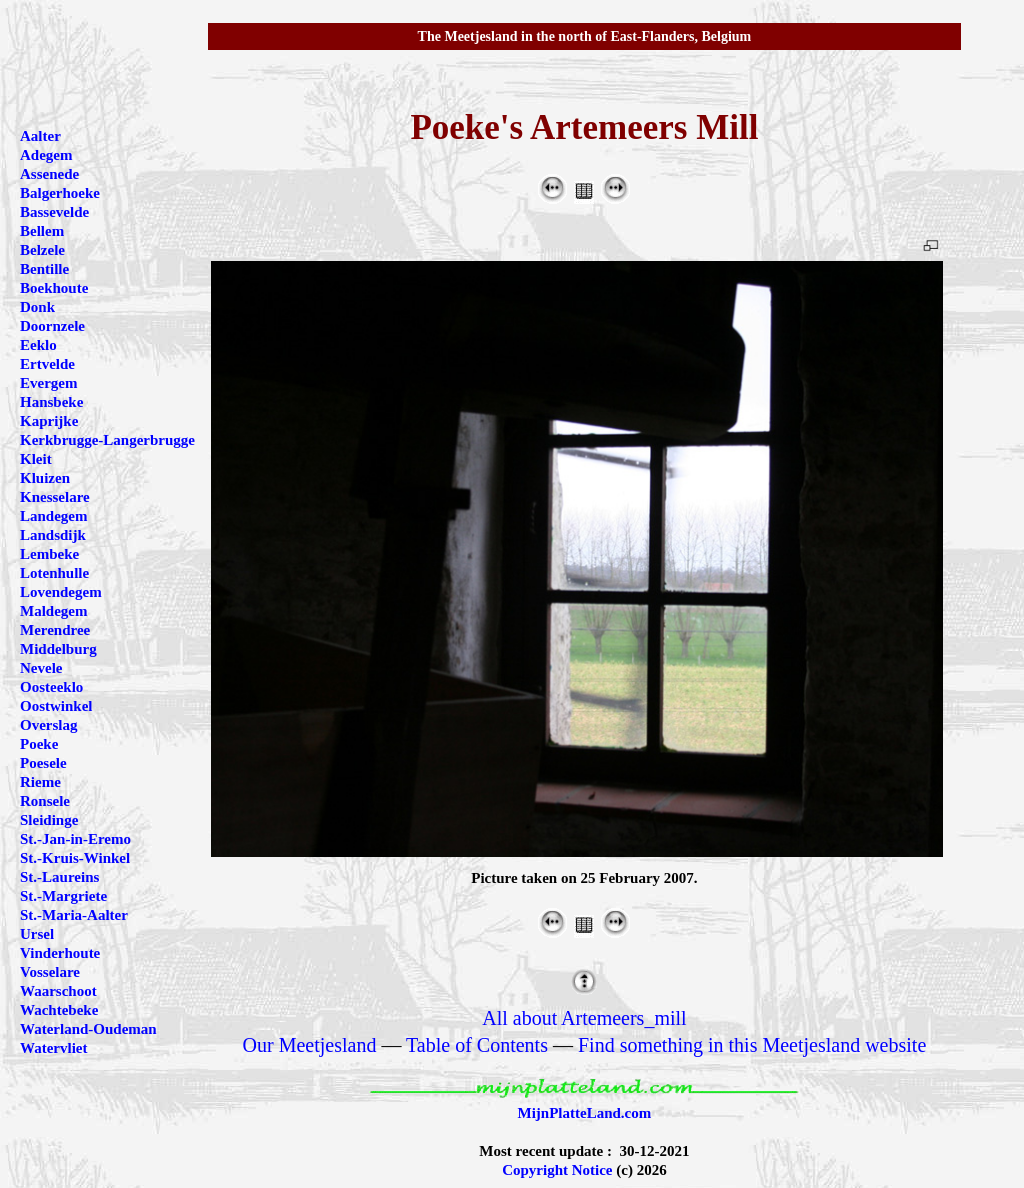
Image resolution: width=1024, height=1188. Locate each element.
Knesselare (55, 497)
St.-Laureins (59, 877)
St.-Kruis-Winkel (75, 858)
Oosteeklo (51, 687)
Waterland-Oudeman (88, 1029)
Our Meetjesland (310, 1045)
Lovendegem (61, 592)
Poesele (43, 763)
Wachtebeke (59, 1010)
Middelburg (58, 649)
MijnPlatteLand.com (585, 1113)
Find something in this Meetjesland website (752, 1045)
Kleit (36, 459)
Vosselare (50, 972)
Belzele (42, 250)
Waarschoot (58, 991)
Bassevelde (54, 212)
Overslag (49, 725)
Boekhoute (54, 288)
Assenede (49, 174)
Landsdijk (53, 535)
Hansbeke (51, 402)
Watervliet (53, 1048)
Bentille (44, 269)
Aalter (40, 136)
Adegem (46, 155)
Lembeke (49, 554)
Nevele (41, 668)
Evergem (48, 383)
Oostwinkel (56, 706)
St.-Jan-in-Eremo (75, 839)
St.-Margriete (63, 896)
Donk (37, 307)
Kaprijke (49, 421)
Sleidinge (49, 820)
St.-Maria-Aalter (74, 915)
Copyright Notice (557, 1170)
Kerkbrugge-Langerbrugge (107, 440)
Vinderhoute (60, 953)
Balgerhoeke (60, 193)
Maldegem (53, 611)
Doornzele (52, 326)
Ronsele (45, 801)
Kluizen (45, 478)
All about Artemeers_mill (584, 1018)
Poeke (39, 744)
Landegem (54, 516)
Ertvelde (47, 364)
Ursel (37, 934)
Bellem (42, 231)
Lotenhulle (54, 573)
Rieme (40, 782)
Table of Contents (477, 1045)
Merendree (55, 630)
